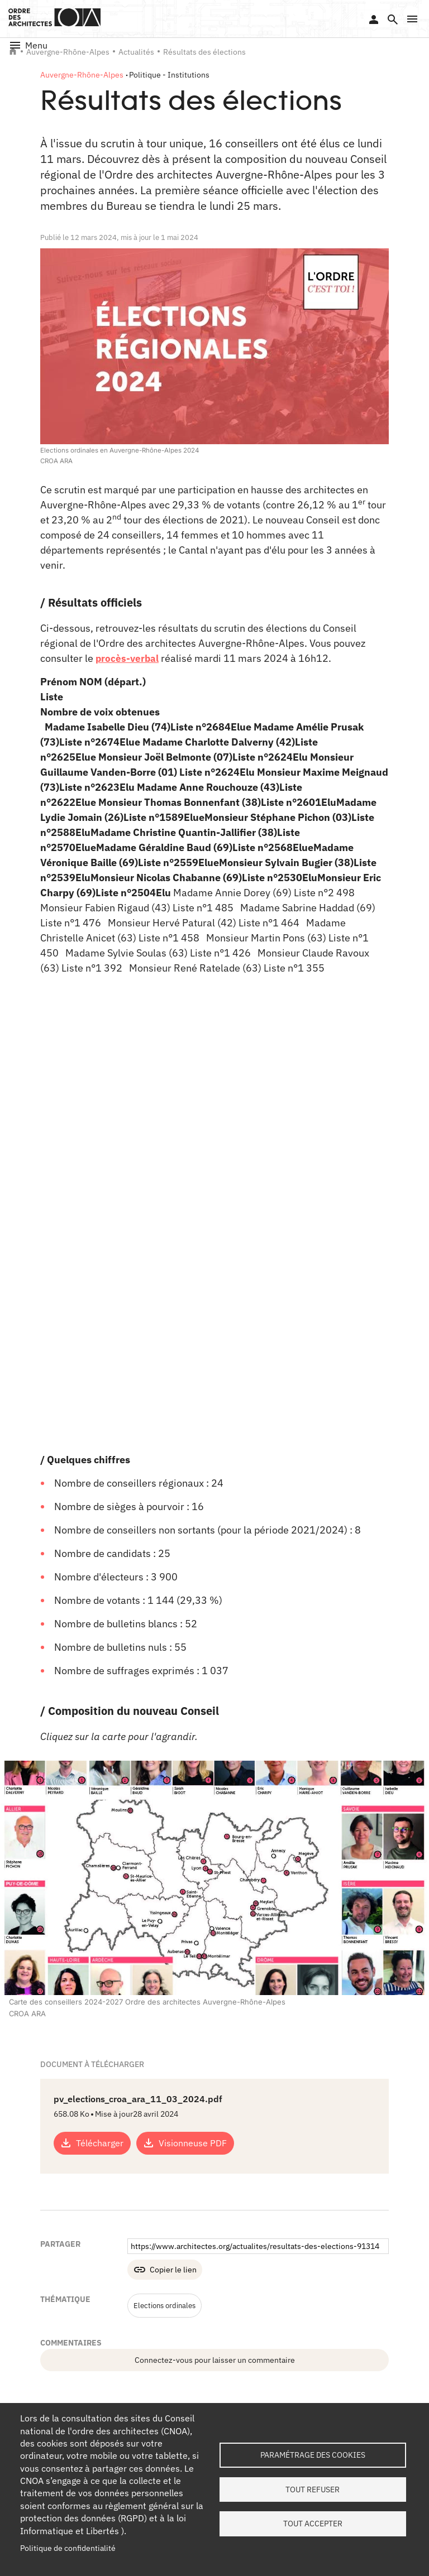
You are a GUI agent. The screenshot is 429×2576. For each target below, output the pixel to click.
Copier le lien (173, 2146)
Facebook (327, 2304)
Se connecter (373, 19)
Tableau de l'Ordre (143, 2382)
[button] (412, 19)
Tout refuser (312, 2489)
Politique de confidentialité (68, 2548)
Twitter (355, 2304)
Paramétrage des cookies (312, 2453)
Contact (331, 2382)
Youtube (409, 2304)
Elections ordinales (167, 2182)
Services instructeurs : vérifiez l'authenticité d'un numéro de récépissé (260, 2393)
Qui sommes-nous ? (43, 2382)
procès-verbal (128, 658)
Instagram (382, 2304)
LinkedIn (300, 2304)
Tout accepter (312, 2526)
